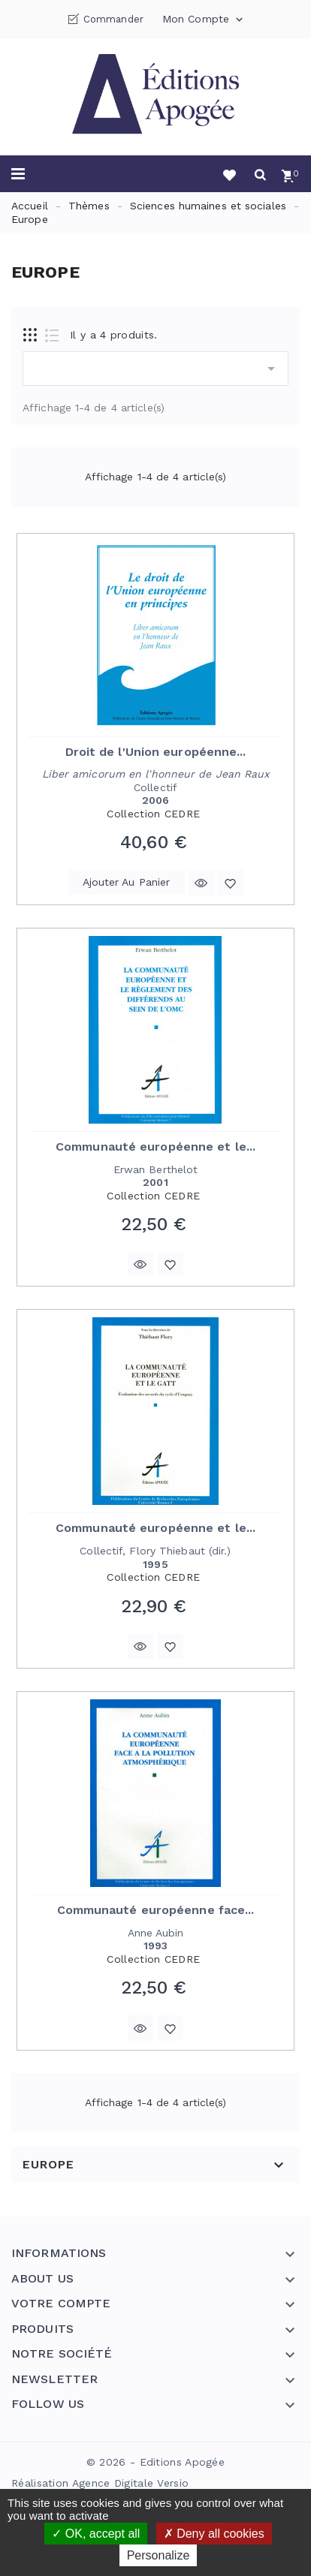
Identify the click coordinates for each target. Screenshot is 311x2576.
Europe (48, 2164)
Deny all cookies (214, 2533)
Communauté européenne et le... (155, 1146)
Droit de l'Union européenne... (155, 752)
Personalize (158, 2555)
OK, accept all (96, 2533)
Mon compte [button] (204, 19)
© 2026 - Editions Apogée (155, 2462)
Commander (113, 19)
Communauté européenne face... (156, 1910)
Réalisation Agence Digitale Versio (100, 2483)
